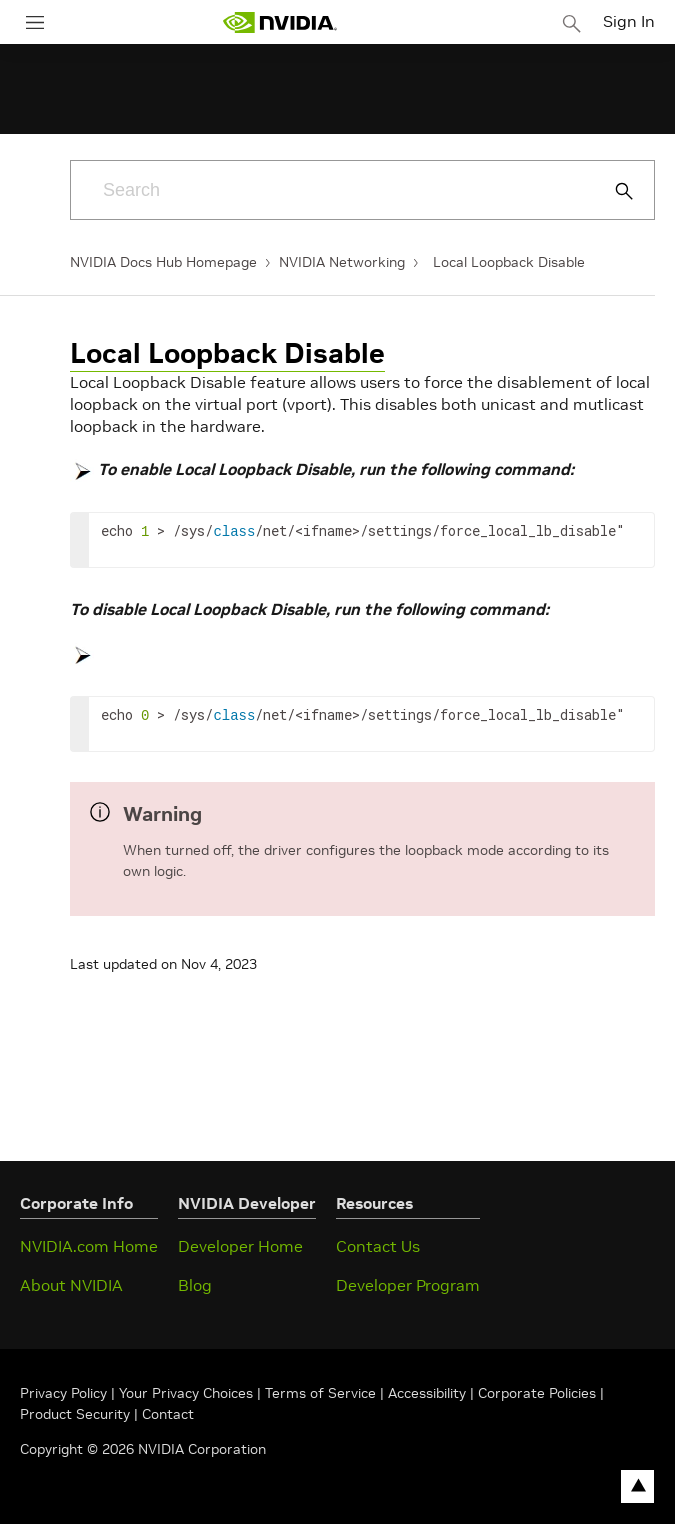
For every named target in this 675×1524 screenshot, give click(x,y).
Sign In (629, 21)
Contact (168, 1414)
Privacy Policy (65, 1393)
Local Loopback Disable (509, 262)
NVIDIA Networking (342, 262)
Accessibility (427, 1393)
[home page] (280, 22)
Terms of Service (320, 1393)
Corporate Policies (537, 1393)
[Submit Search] (613, 191)
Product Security (75, 1414)
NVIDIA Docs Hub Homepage (163, 262)
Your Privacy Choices (186, 1393)
